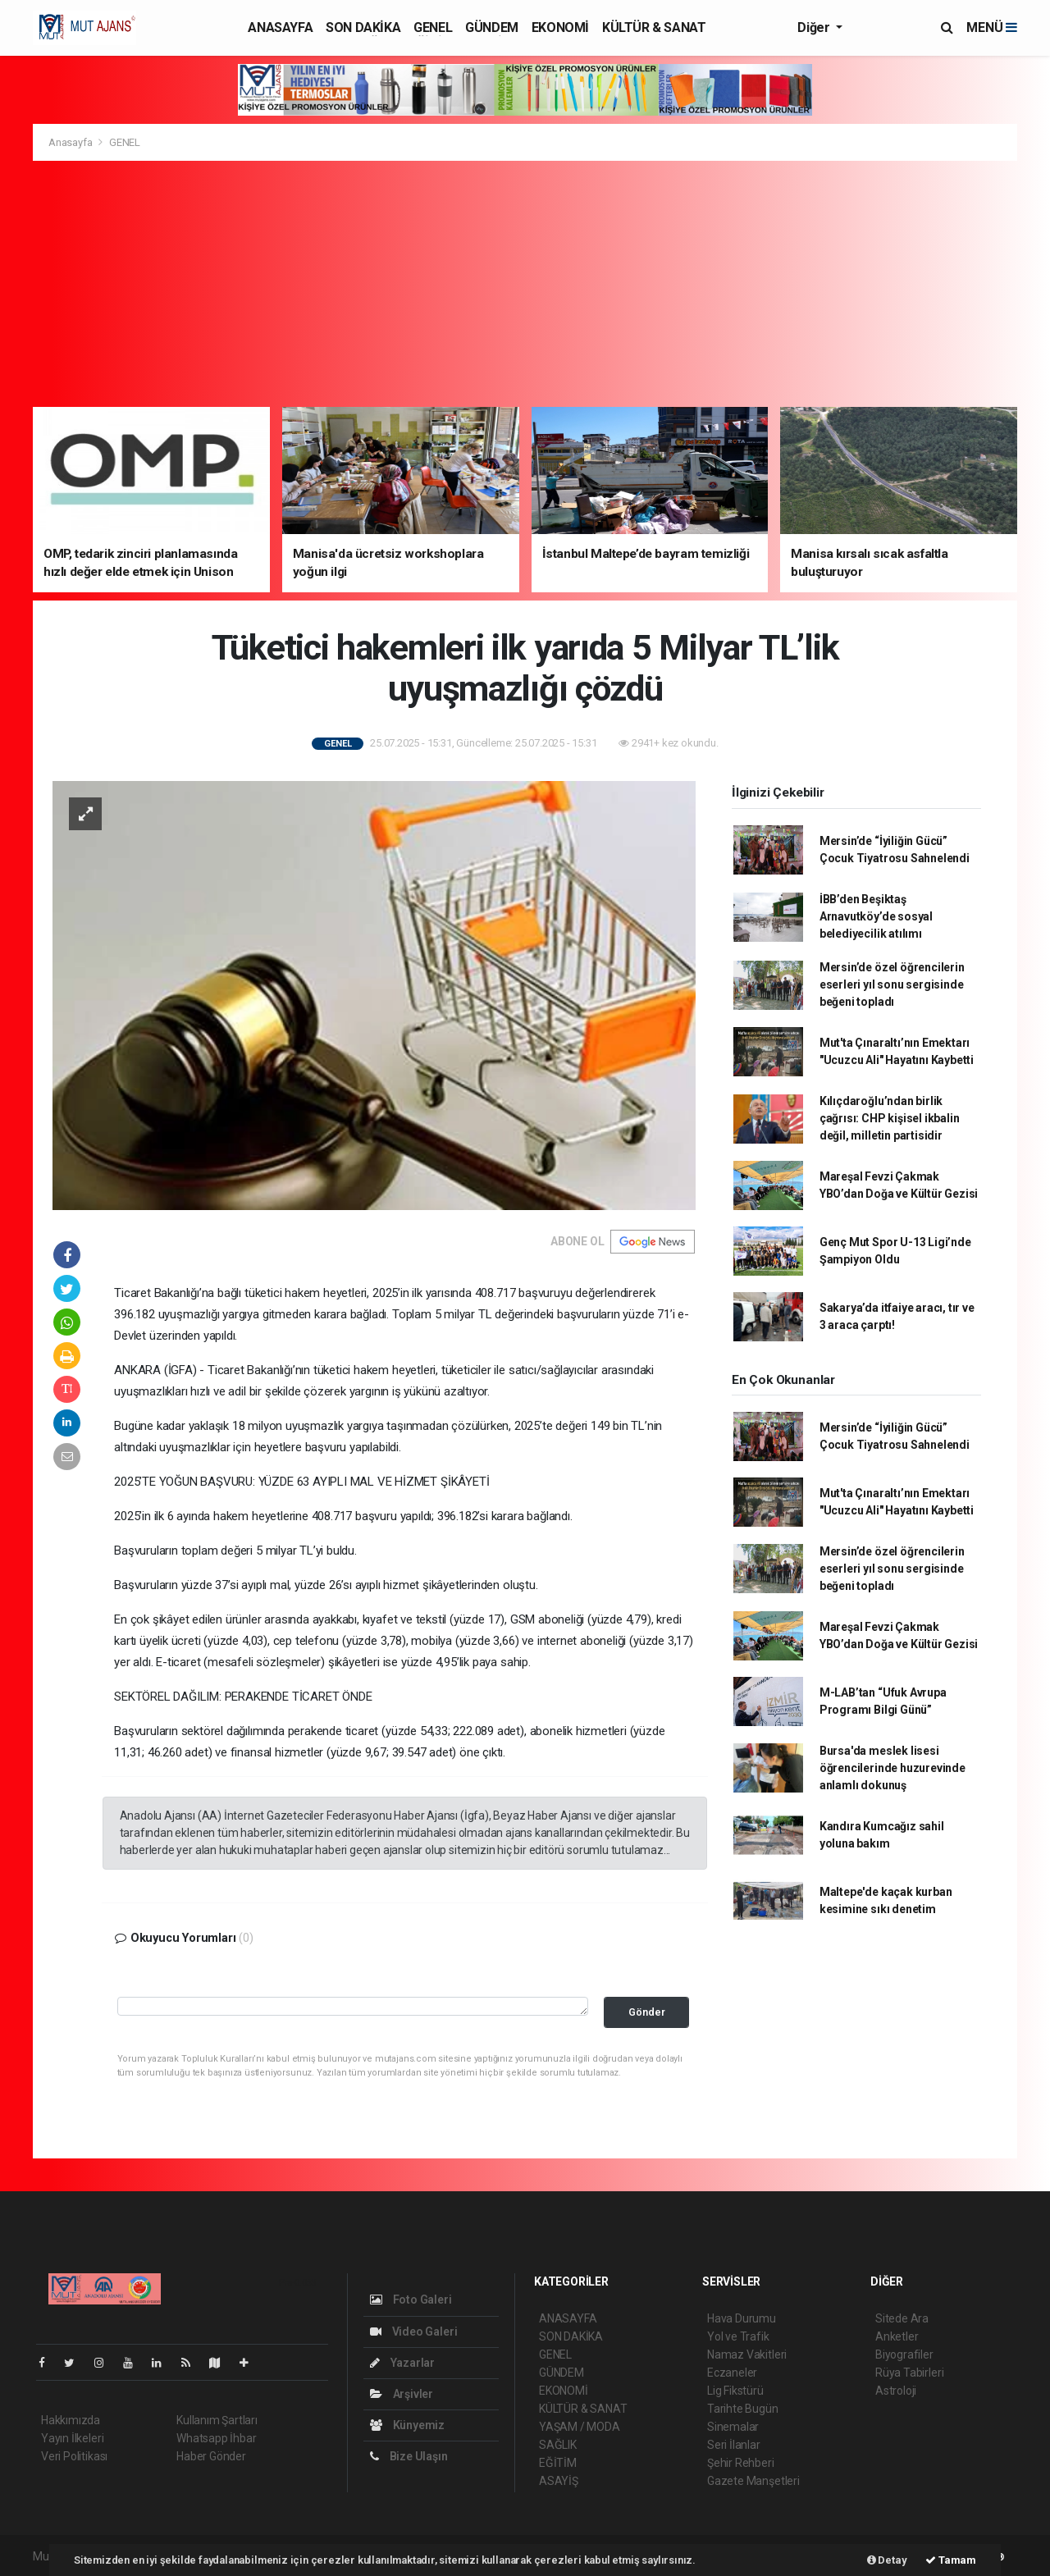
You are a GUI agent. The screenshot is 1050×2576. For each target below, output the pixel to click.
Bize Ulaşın (409, 2456)
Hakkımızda (70, 2420)
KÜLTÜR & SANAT (653, 27)
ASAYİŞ (558, 2480)
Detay (887, 2560)
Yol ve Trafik (738, 2336)
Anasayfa (71, 142)
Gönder (646, 2012)
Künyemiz (407, 2425)
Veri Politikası (74, 2456)
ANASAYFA (280, 27)
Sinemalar (733, 2426)
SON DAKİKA (363, 27)
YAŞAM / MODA (579, 2426)
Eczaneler (732, 2372)
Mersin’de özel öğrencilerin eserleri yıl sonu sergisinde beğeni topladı (892, 984)
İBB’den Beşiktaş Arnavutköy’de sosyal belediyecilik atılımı (876, 916)
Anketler (896, 2336)
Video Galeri (413, 2331)
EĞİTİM (558, 2462)
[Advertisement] (525, 284)
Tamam (950, 2560)
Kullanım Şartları (217, 2420)
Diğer (815, 27)
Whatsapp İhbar (216, 2438)
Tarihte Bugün (742, 2408)
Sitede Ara (902, 2318)
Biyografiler (904, 2354)
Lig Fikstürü (735, 2390)
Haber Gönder (211, 2456)
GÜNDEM (491, 27)
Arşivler (401, 2393)
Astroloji (895, 2390)
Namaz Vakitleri (747, 2354)
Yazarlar (402, 2362)
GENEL (432, 27)
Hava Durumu (741, 2318)
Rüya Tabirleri (909, 2372)
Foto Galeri (411, 2299)
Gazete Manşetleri (753, 2480)
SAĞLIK (558, 2444)
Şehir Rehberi (740, 2462)
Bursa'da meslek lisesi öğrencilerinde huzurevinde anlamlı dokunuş (892, 1768)
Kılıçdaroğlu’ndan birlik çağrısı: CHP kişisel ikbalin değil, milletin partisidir (889, 1118)
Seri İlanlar (733, 2444)
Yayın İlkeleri (72, 2438)
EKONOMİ (560, 27)
